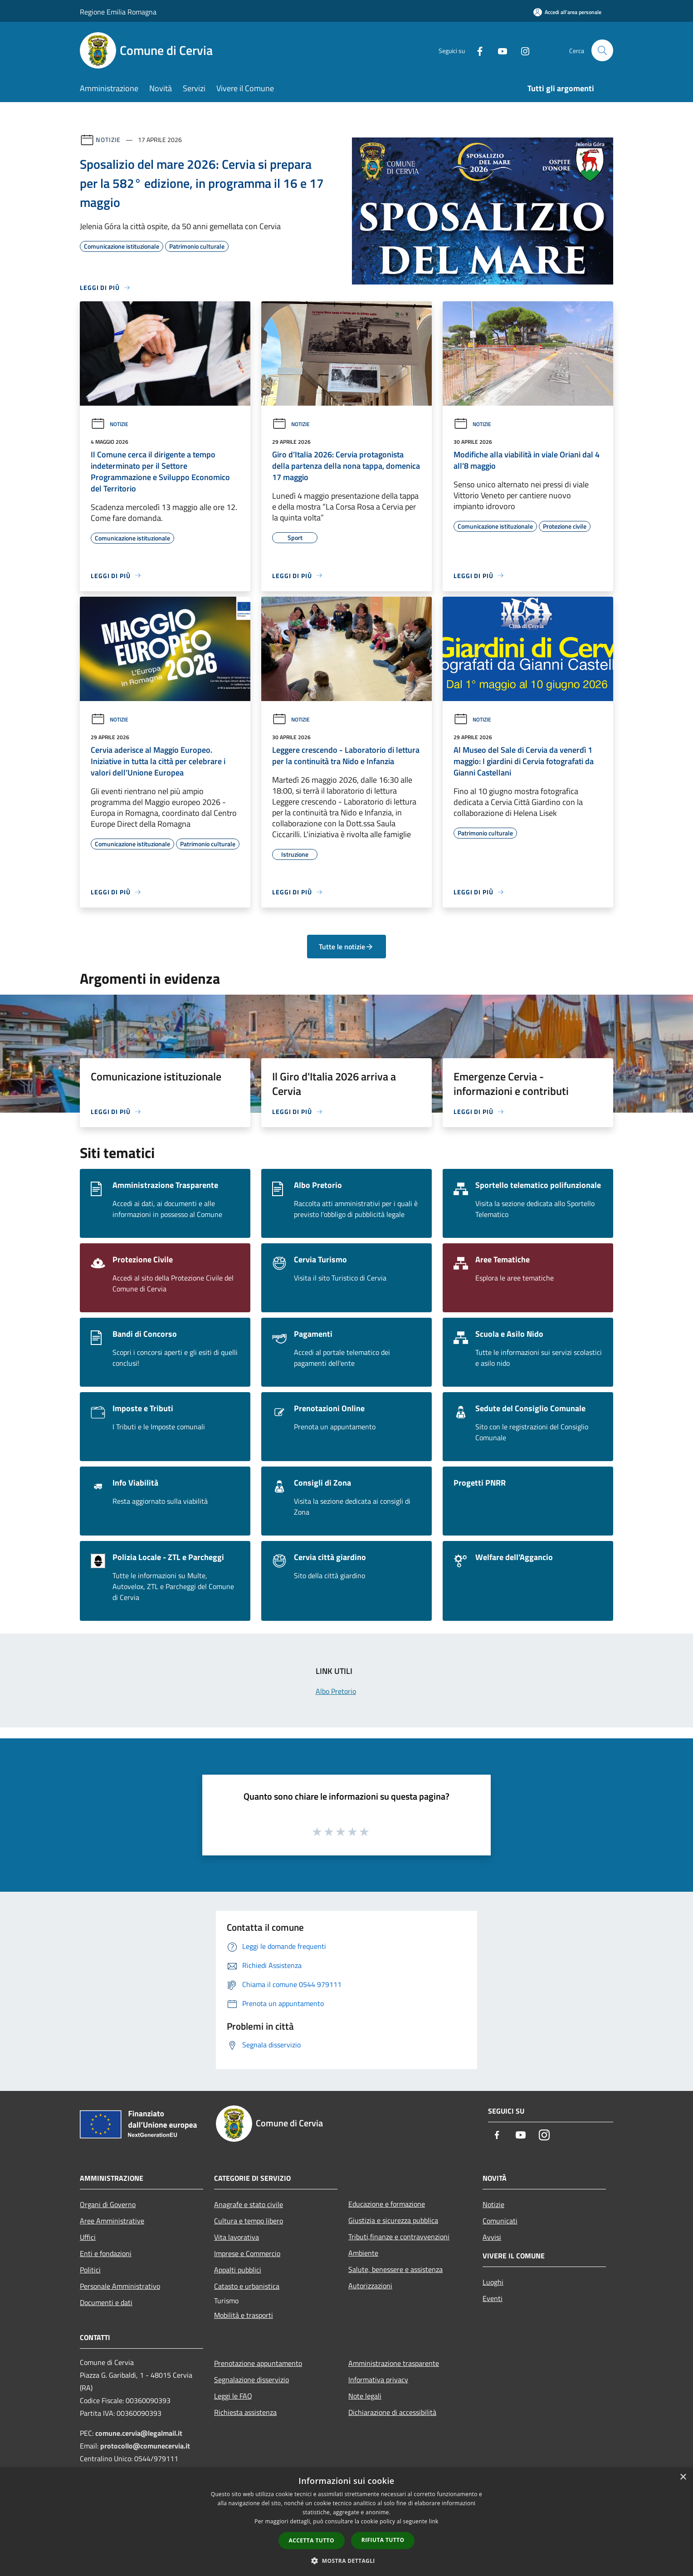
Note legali (364, 2395)
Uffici (88, 2237)
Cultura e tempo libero (248, 2220)
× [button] (682, 2477)
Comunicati (500, 2220)
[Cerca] (602, 50)
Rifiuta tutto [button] (383, 2540)
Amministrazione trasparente (393, 2363)
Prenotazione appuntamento (258, 2363)
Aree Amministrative (112, 2220)
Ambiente (363, 2252)
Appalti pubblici (237, 2269)
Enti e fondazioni (106, 2253)
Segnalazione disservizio (251, 2379)
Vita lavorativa (236, 2237)
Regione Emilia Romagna (118, 11)
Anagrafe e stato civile (248, 2204)
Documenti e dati (106, 2302)
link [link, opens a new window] (434, 2521)
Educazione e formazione (386, 2203)
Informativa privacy (378, 2379)
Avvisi (492, 2237)
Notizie (108, 139)
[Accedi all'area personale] (567, 12)
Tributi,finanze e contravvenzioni (398, 2236)
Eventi (493, 2298)
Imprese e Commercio (247, 2253)
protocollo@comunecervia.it (145, 2445)
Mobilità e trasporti (243, 2315)
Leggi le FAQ (233, 2395)
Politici (90, 2269)
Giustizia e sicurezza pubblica (393, 2220)
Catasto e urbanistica (246, 2286)
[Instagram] (521, 50)
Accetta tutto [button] (311, 2540)
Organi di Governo (108, 2204)
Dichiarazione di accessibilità (392, 2412)
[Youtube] (499, 50)
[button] (346, 2560)
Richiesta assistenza (245, 2412)
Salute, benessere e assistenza (395, 2269)
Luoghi (493, 2282)
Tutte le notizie (346, 946)
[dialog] (346, 2522)
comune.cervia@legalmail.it (138, 2433)
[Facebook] (476, 50)
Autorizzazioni (370, 2285)
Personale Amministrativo (120, 2286)
